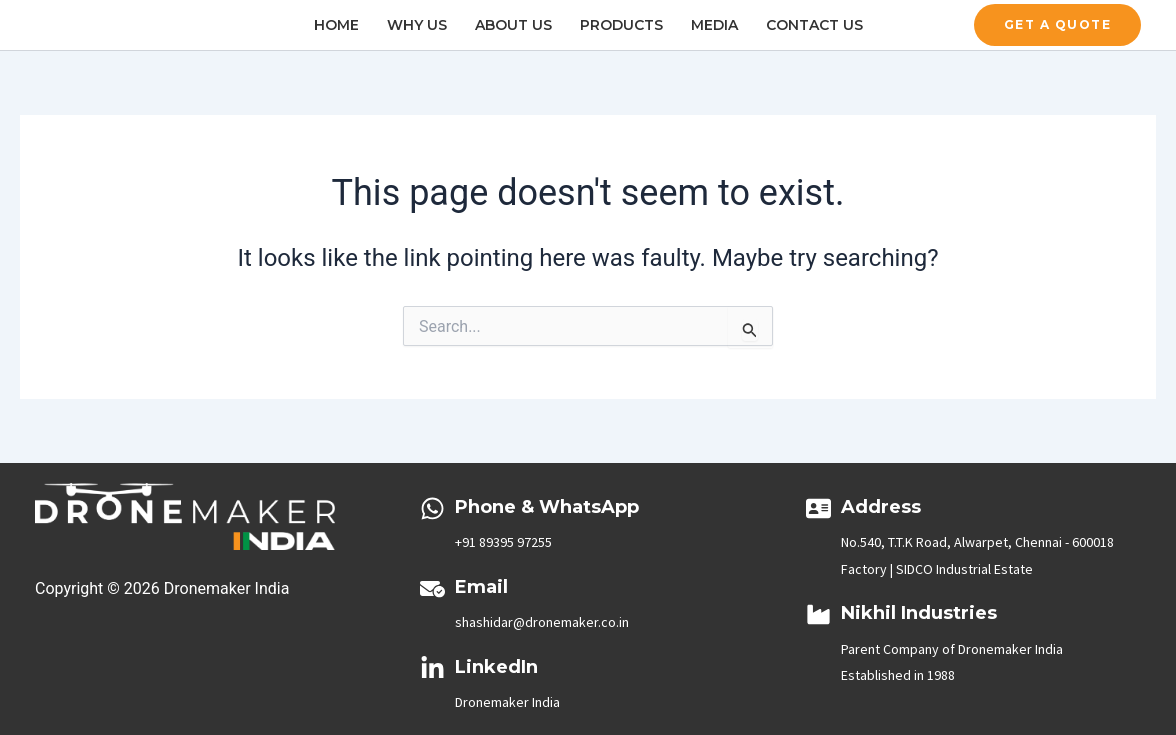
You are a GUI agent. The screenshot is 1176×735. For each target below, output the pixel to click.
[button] (1058, 25)
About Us (513, 25)
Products (621, 25)
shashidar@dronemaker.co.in (542, 622)
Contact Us (814, 25)
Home (336, 25)
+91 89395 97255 (503, 542)
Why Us (417, 25)
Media (714, 25)
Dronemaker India (507, 702)
